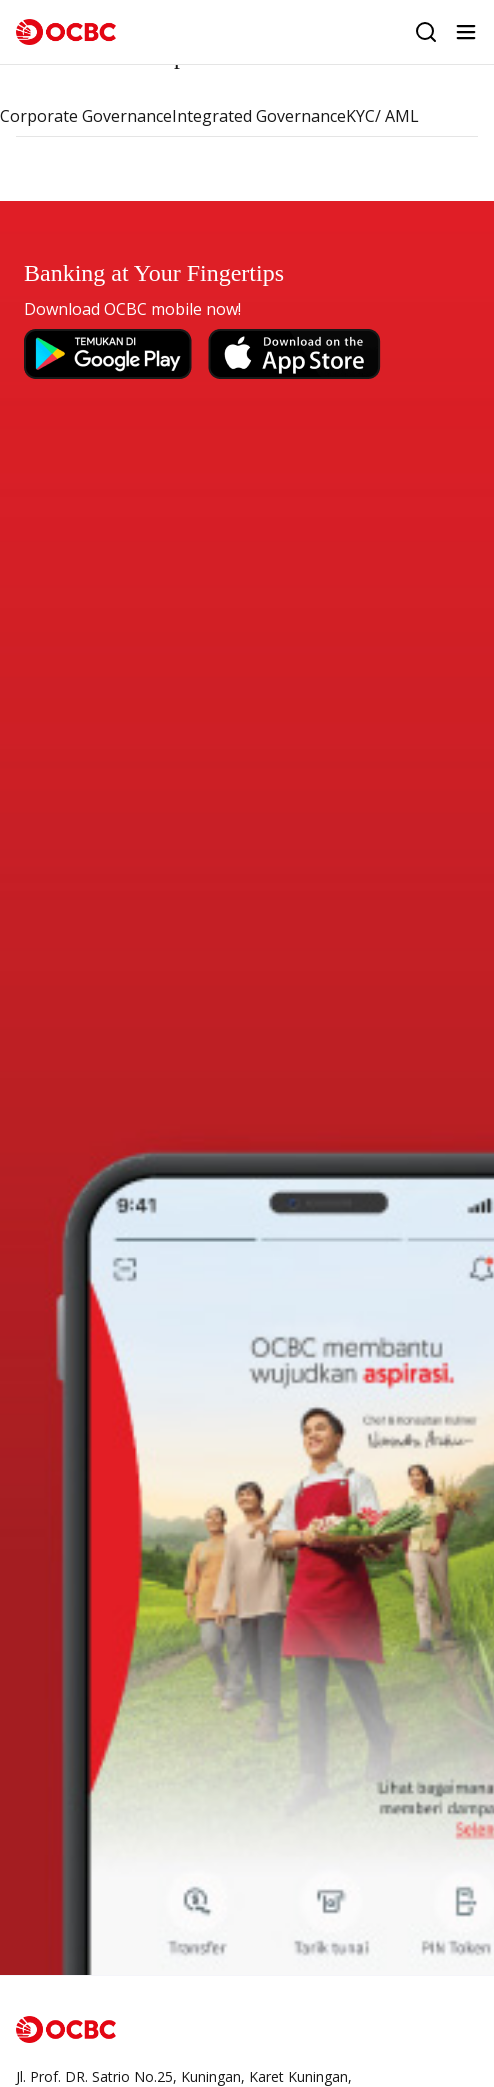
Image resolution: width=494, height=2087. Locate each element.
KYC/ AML (382, 116)
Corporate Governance (86, 116)
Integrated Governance (259, 116)
